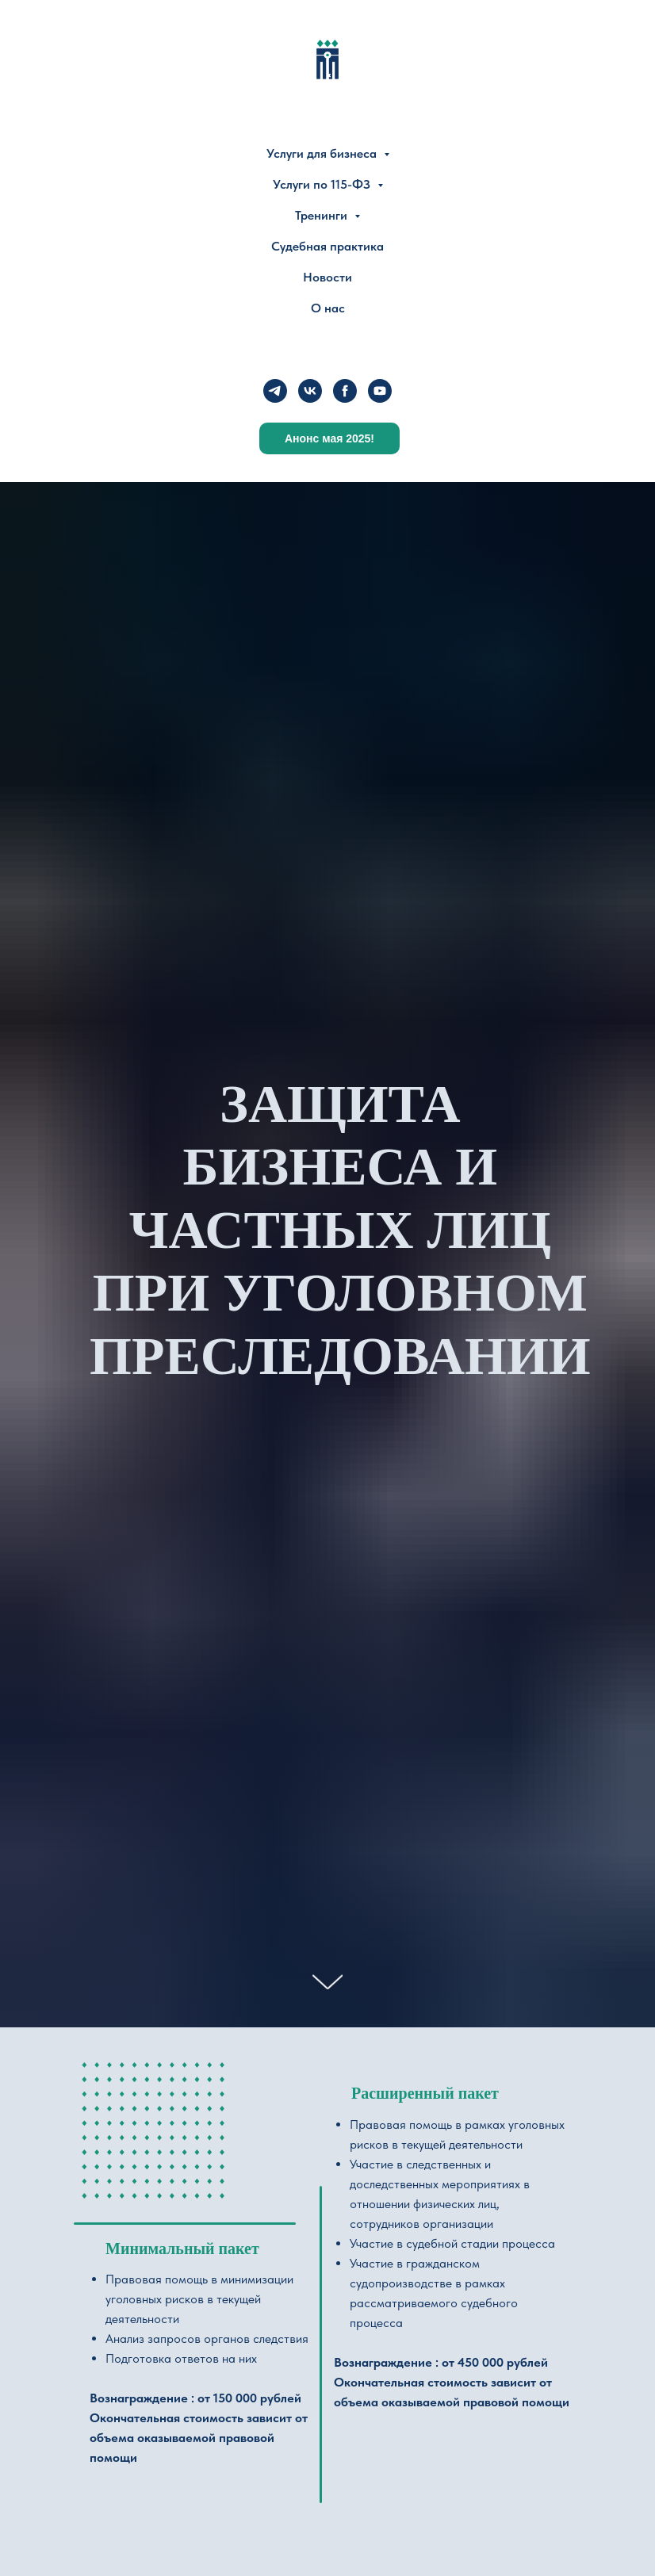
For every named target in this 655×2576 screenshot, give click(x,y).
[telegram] (275, 391)
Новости (327, 277)
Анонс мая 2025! (329, 438)
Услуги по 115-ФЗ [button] (323, 184)
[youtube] (380, 391)
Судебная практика (327, 246)
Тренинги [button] (322, 215)
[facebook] (345, 391)
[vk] (310, 391)
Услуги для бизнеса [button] (323, 153)
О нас (328, 308)
